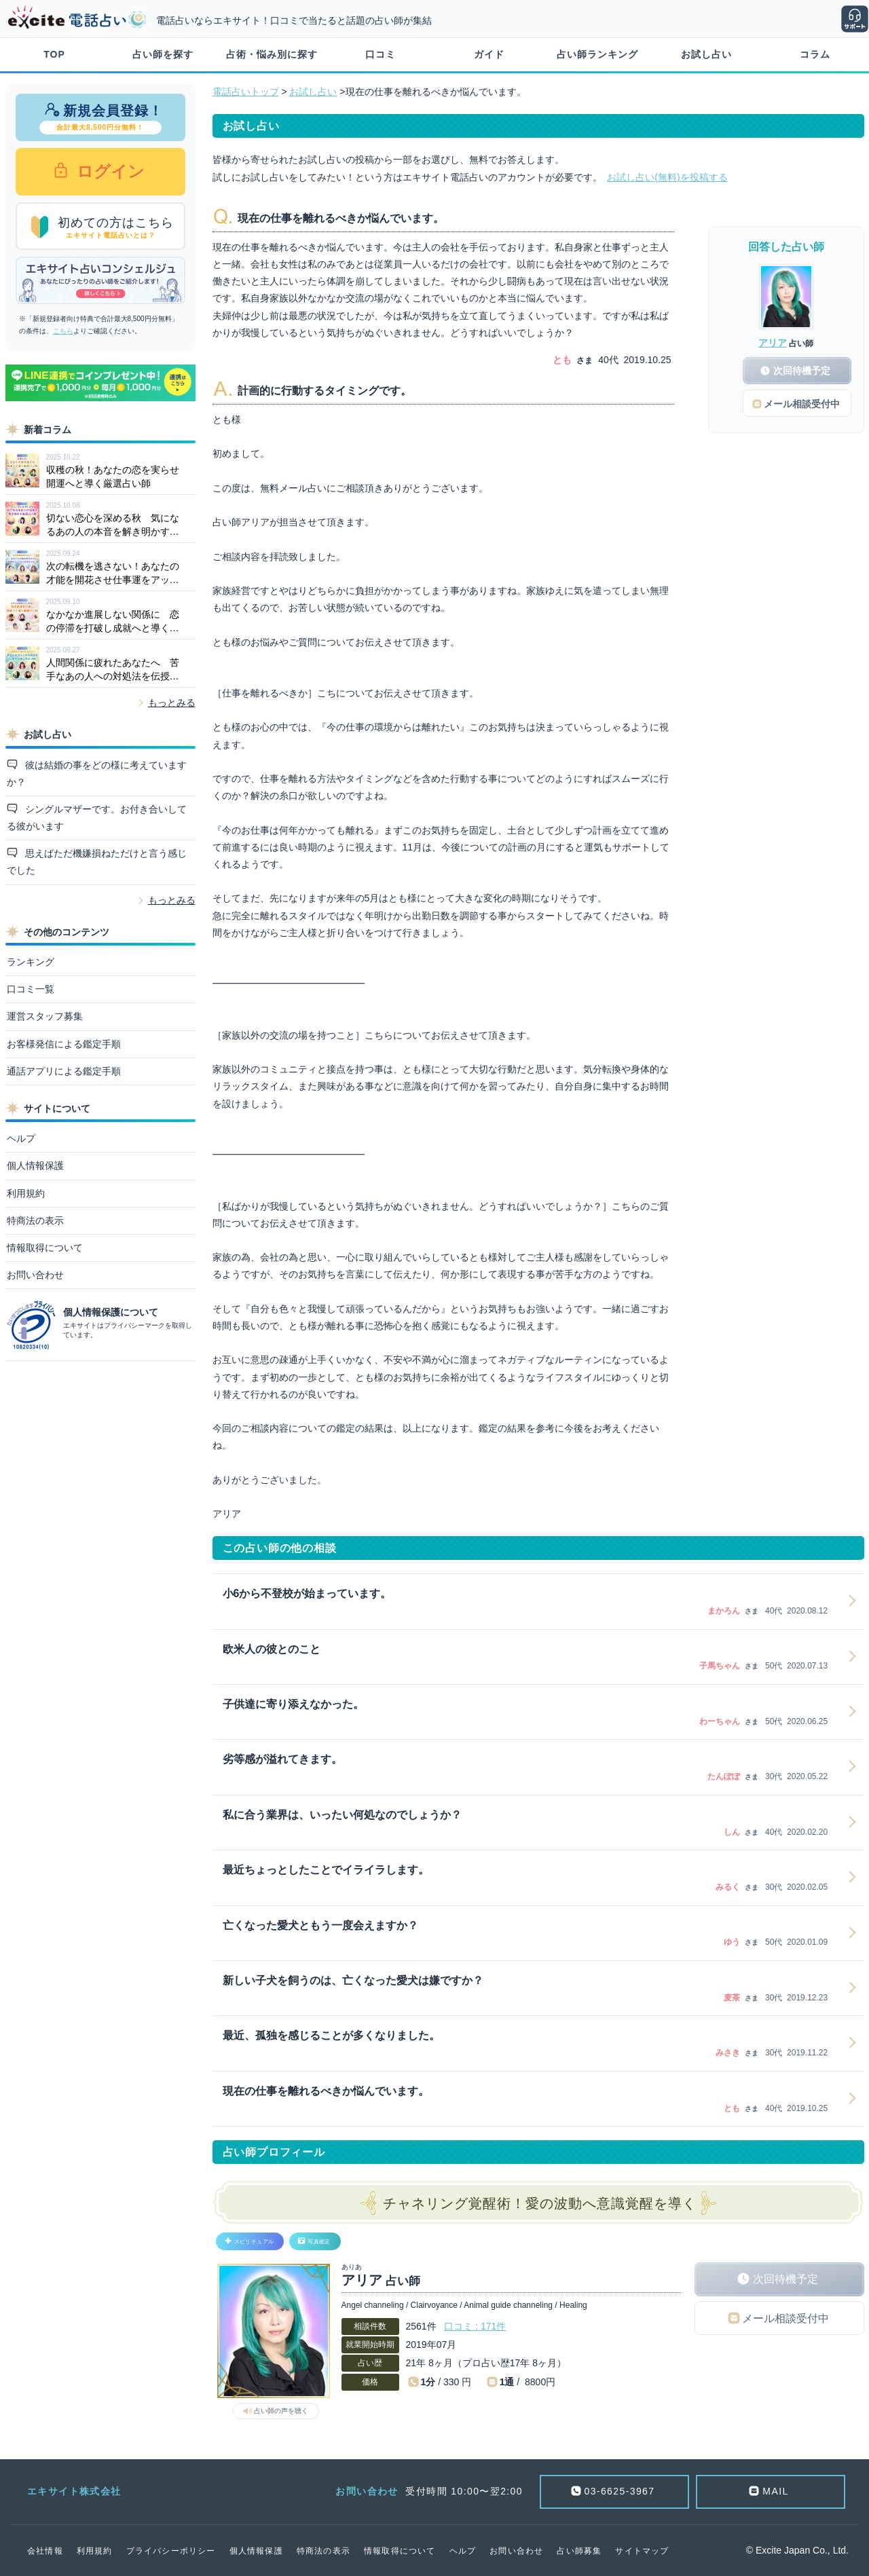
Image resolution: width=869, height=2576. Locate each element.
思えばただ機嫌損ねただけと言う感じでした (97, 862)
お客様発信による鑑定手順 (64, 1044)
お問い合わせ (35, 1274)
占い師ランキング (597, 54)
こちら (63, 331)
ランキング (30, 961)
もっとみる (172, 702)
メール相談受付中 (785, 2318)
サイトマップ (642, 2551)
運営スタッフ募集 (45, 1016)
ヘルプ (21, 1138)
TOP (54, 54)
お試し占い (706, 54)
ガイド (489, 54)
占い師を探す (162, 54)
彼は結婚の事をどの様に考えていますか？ (97, 773)
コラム (815, 54)
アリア (772, 342)
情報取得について (45, 1247)
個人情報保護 (35, 1165)
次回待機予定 (785, 2279)
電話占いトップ (245, 91)
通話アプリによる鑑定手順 (64, 1071)
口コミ (380, 54)
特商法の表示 (35, 1220)
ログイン (109, 171)
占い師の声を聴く (281, 2410)
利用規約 (26, 1193)
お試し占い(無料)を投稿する (667, 177)
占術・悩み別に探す (272, 54)
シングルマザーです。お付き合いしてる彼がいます (97, 818)
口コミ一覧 (30, 989)
